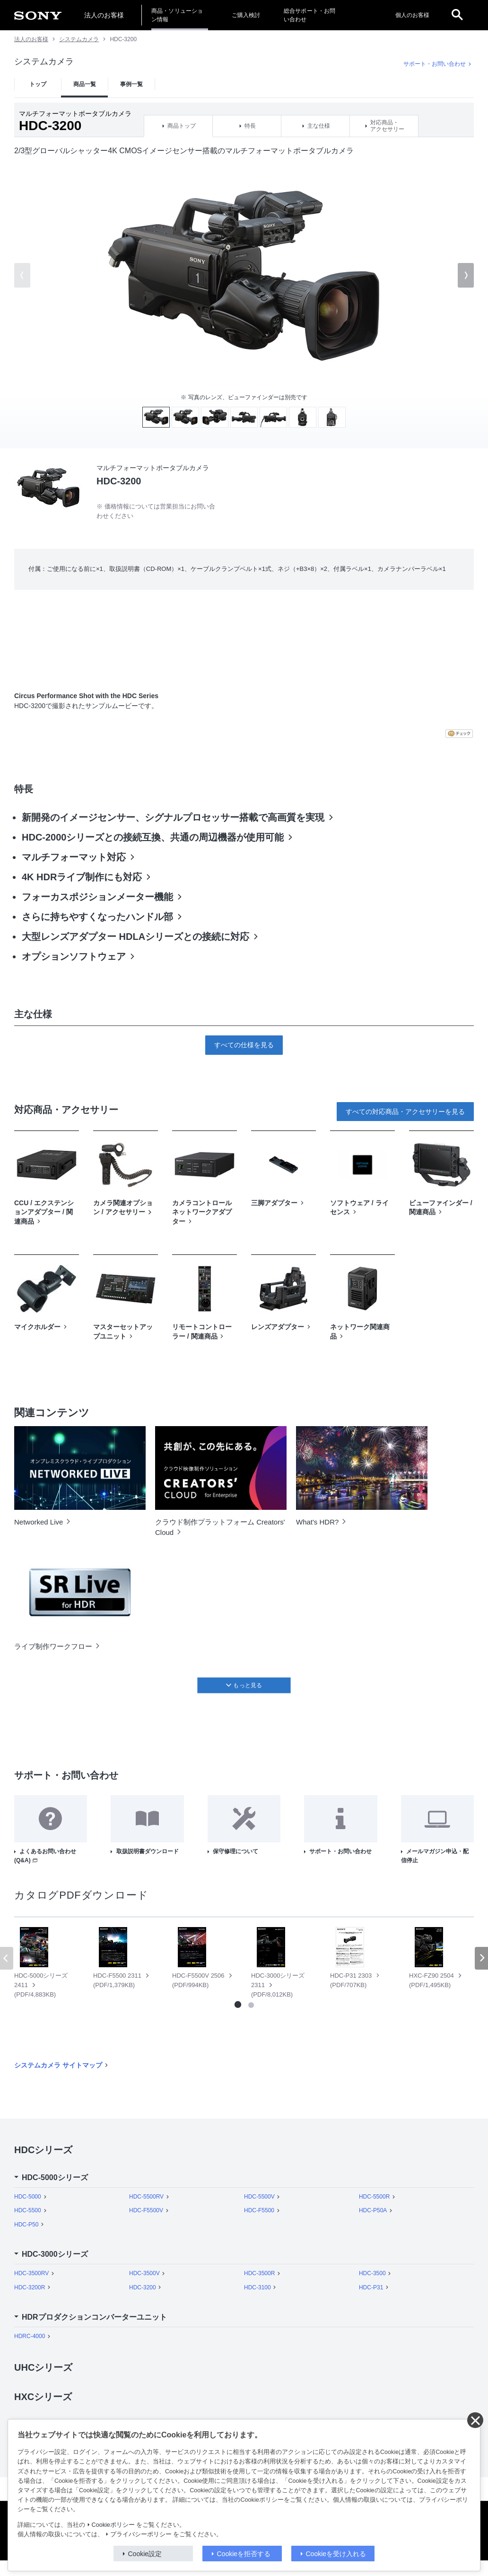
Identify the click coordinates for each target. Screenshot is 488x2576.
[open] (457, 15)
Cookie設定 (145, 2554)
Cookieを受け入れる (336, 2554)
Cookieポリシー (113, 2525)
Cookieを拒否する (244, 2554)
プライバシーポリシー (141, 2534)
